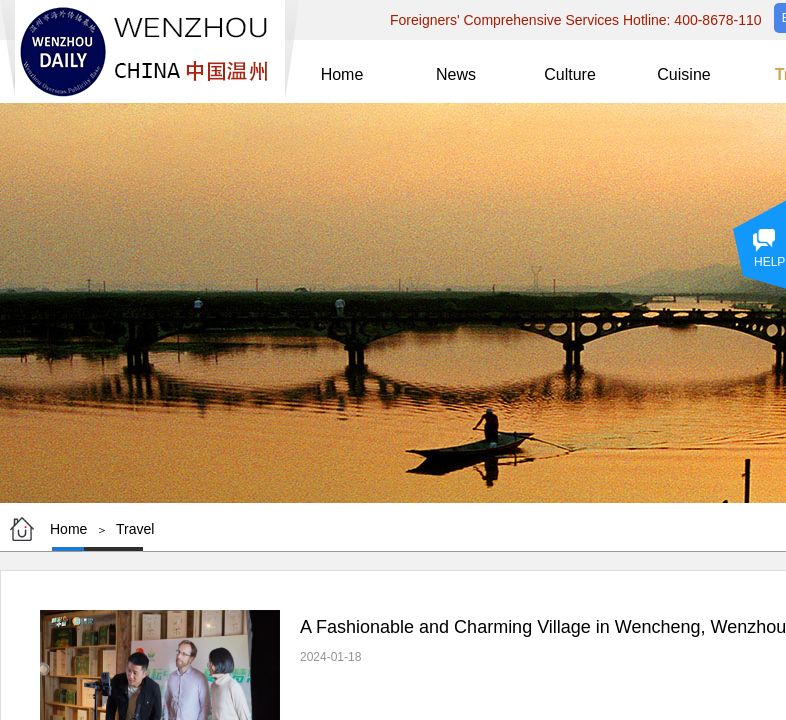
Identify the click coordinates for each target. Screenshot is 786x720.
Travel (135, 529)
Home (68, 529)
